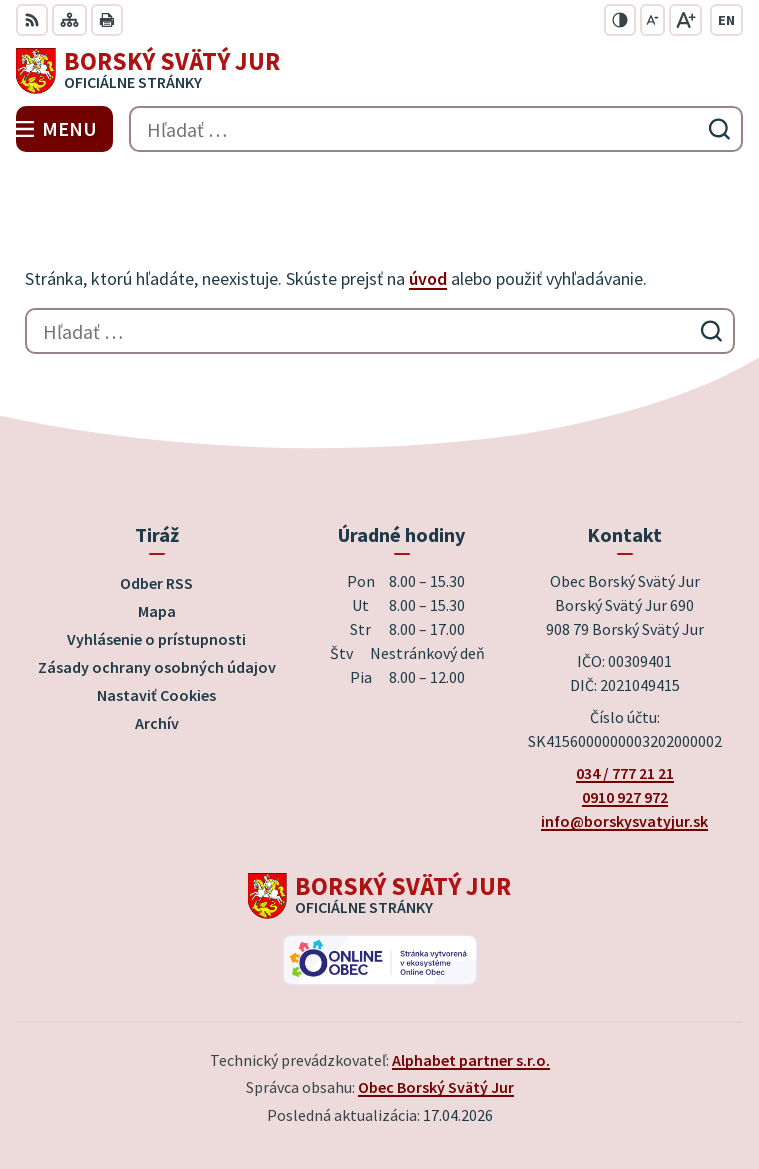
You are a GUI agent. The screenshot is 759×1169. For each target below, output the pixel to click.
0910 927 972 (625, 797)
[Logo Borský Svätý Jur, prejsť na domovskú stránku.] (379, 71)
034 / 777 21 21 (625, 773)
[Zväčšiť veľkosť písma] (685, 20)
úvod (428, 278)
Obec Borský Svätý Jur (436, 1087)
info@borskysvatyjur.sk (624, 821)
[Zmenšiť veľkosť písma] (652, 20)
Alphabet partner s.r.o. (471, 1060)
